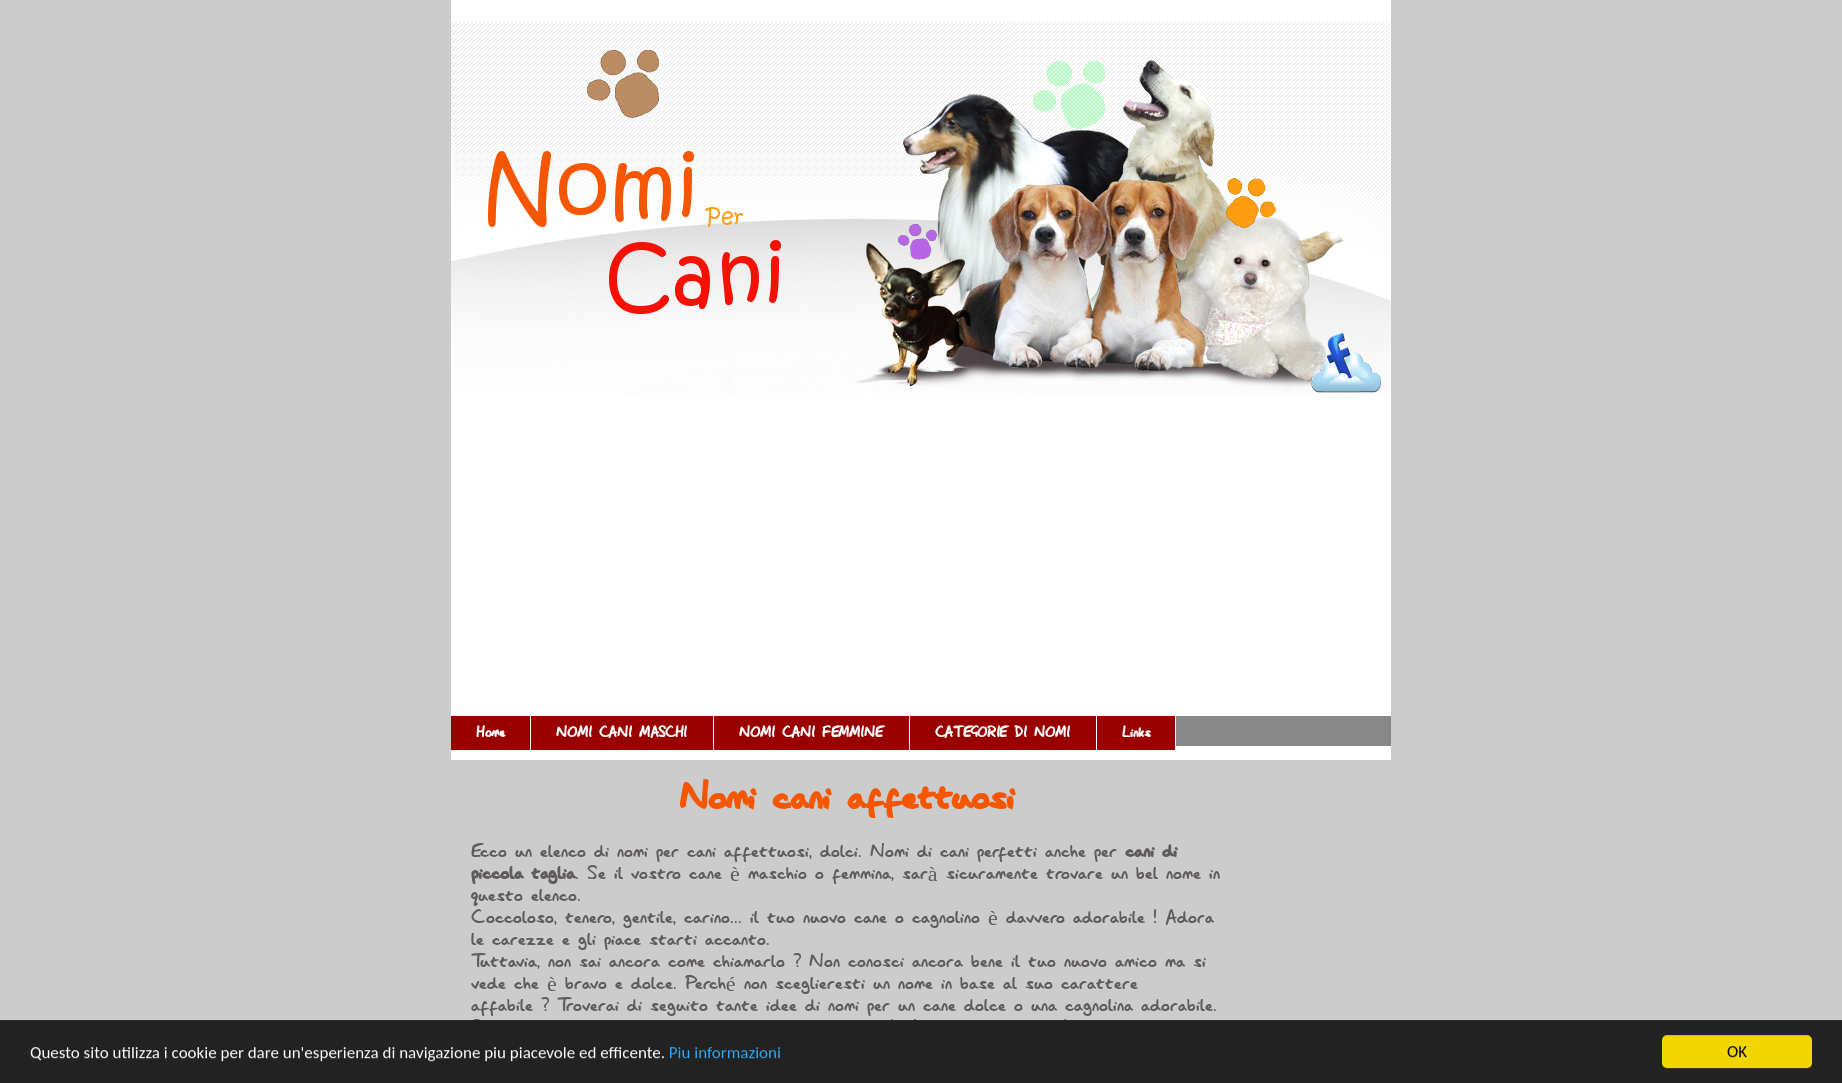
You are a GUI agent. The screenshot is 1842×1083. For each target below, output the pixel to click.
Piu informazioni (725, 1052)
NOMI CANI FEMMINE (811, 733)
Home (490, 733)
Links (1136, 733)
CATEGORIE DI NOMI (1003, 733)
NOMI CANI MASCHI (622, 733)
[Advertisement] (921, 566)
